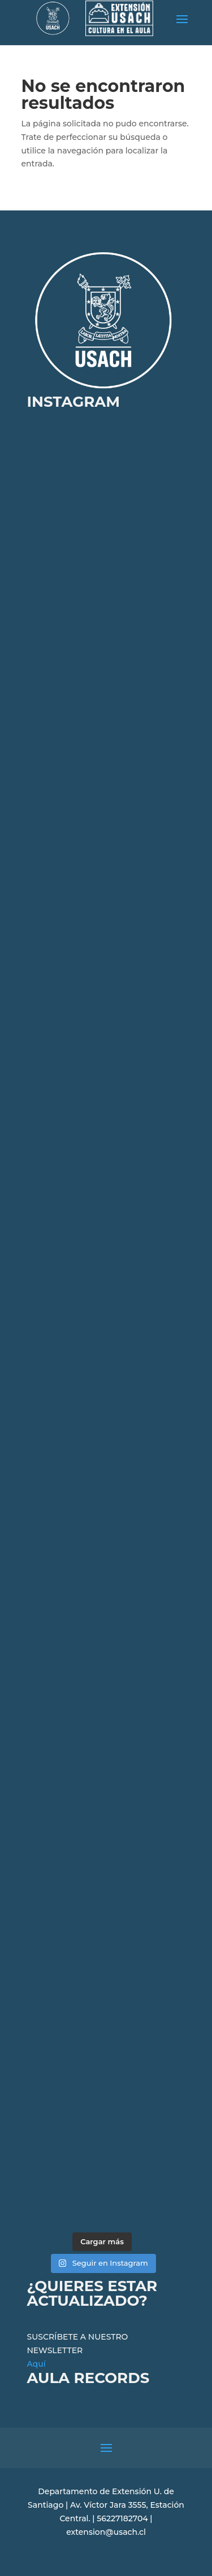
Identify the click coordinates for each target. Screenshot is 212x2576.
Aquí (36, 2364)
